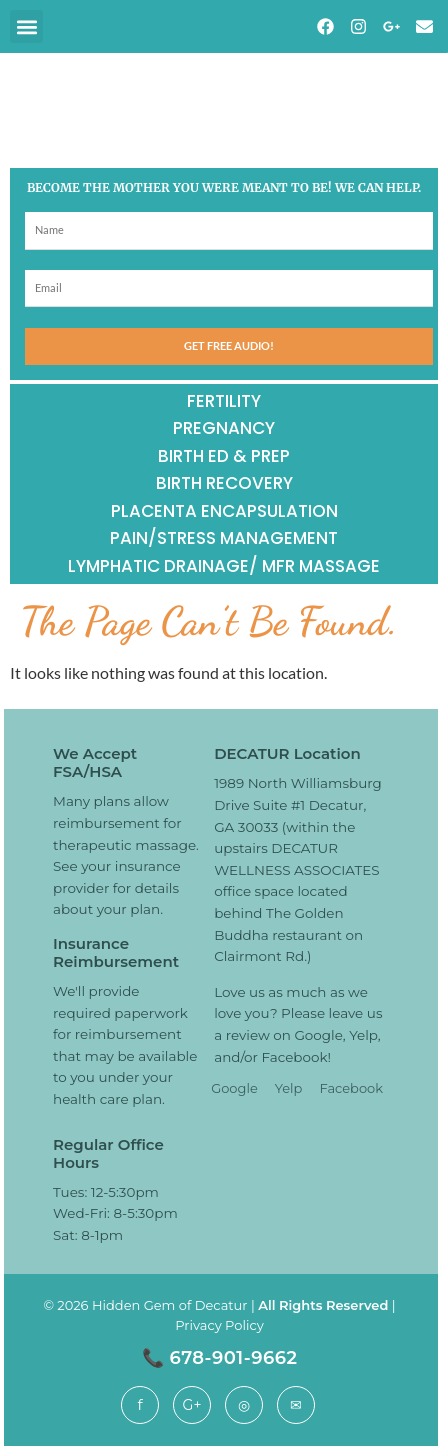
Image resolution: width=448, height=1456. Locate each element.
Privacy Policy (219, 1325)
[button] (26, 26)
